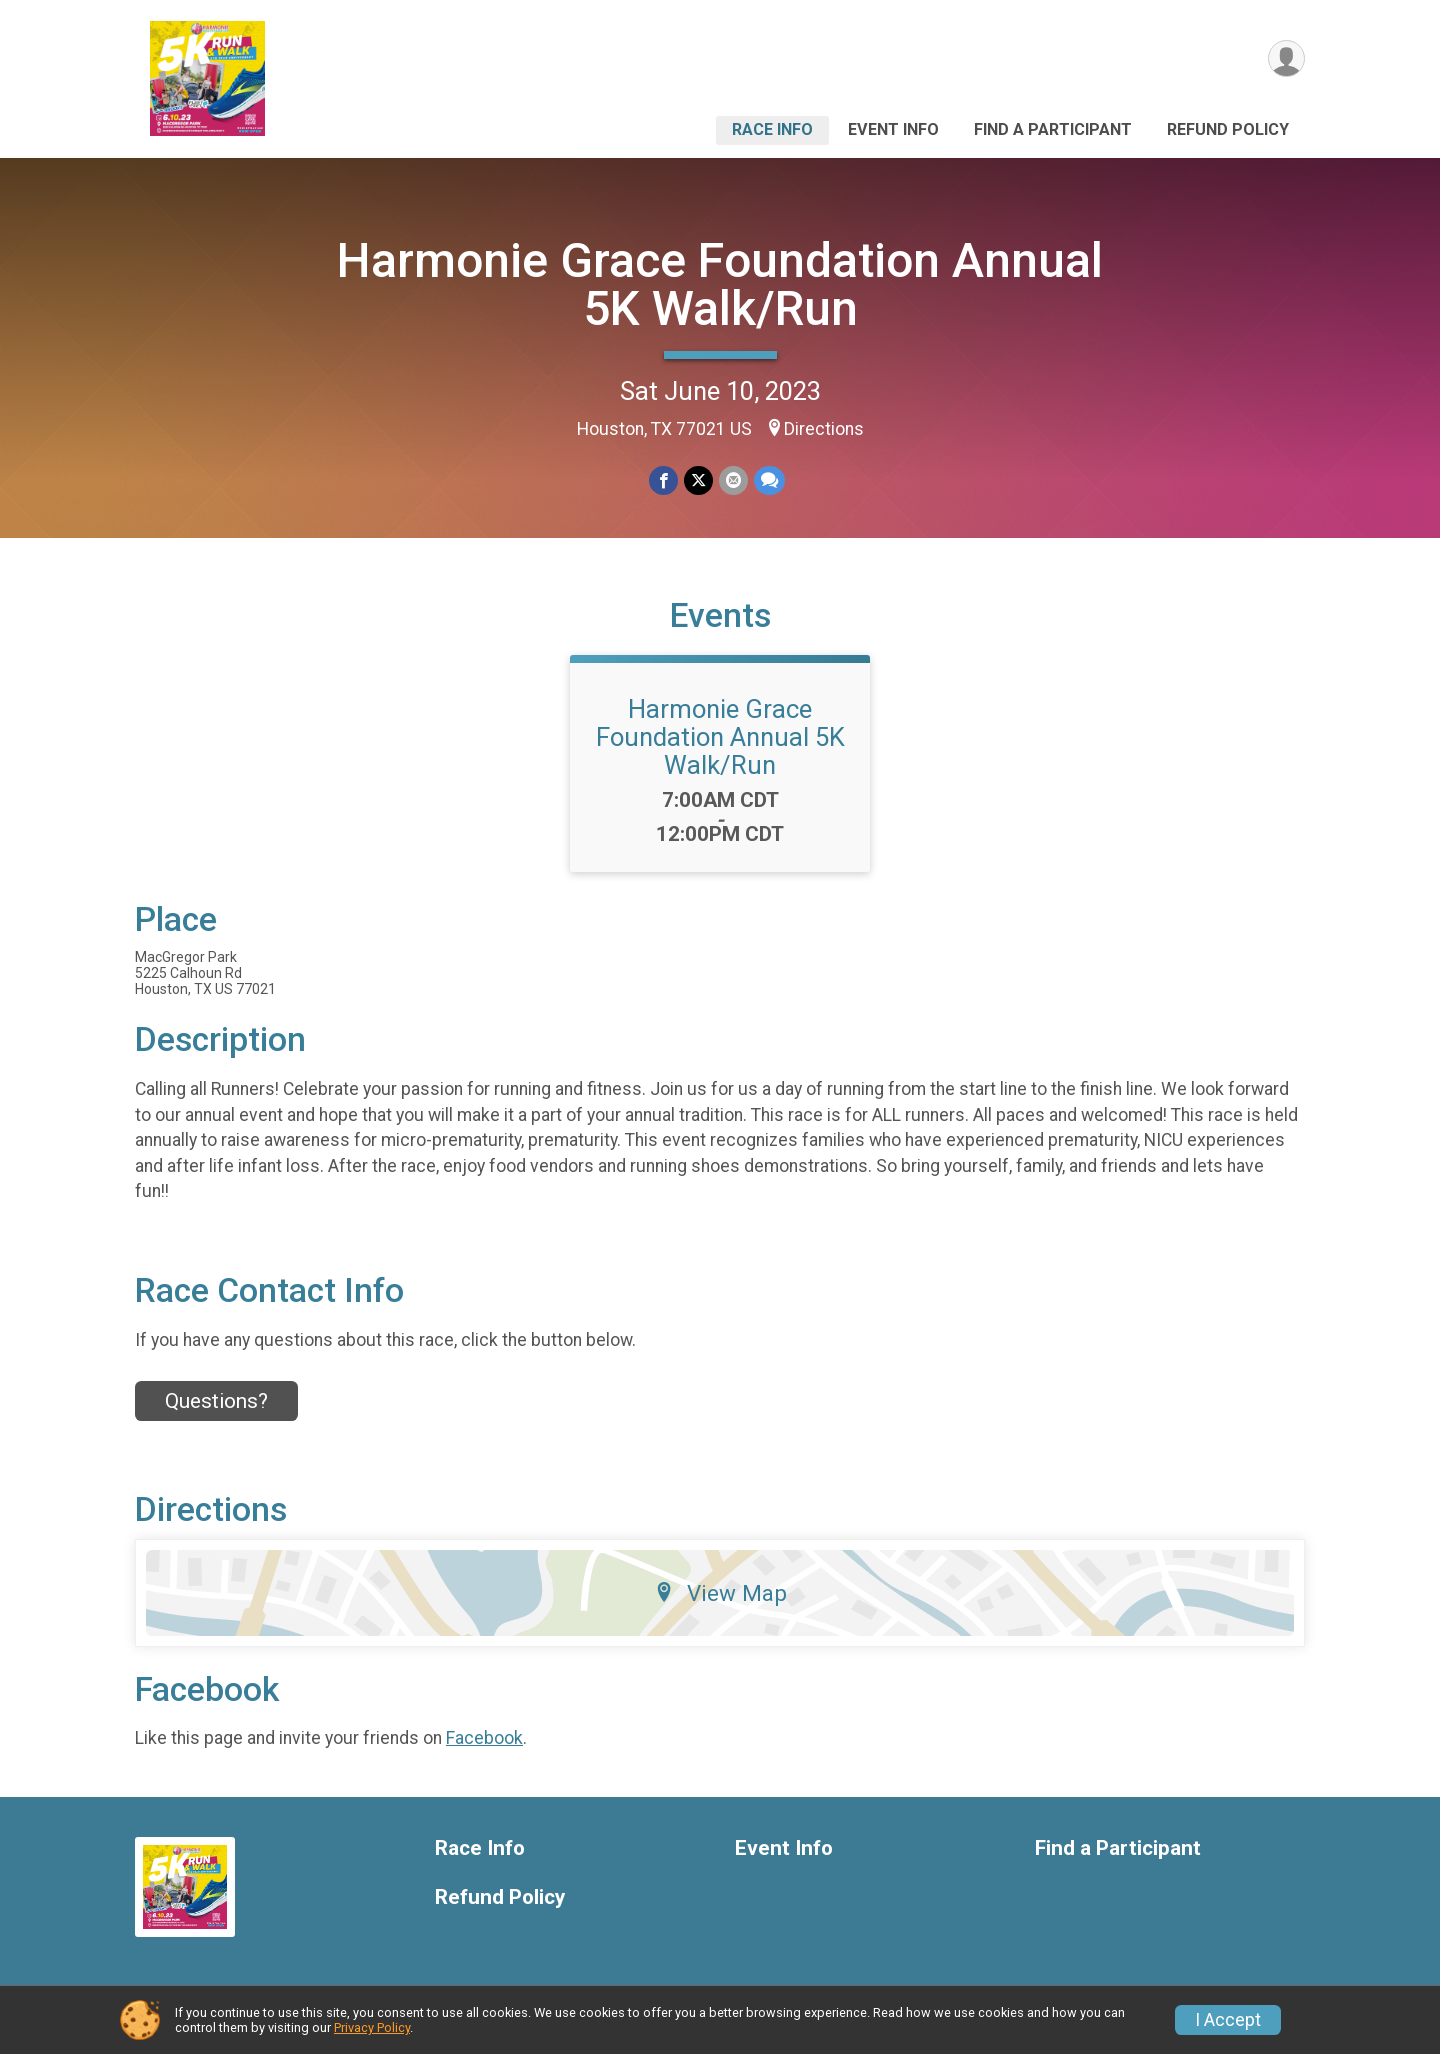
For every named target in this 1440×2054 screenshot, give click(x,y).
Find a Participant (1053, 129)
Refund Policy (1228, 129)
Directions (824, 429)
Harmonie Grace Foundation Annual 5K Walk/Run (720, 284)
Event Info (893, 129)
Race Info (772, 129)
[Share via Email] (733, 480)
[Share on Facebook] (663, 480)
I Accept (1228, 2020)
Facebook (484, 1738)
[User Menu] (1286, 58)
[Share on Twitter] (698, 480)
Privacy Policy (372, 2027)
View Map (720, 1593)
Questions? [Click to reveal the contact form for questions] (216, 1401)
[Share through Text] (769, 480)
